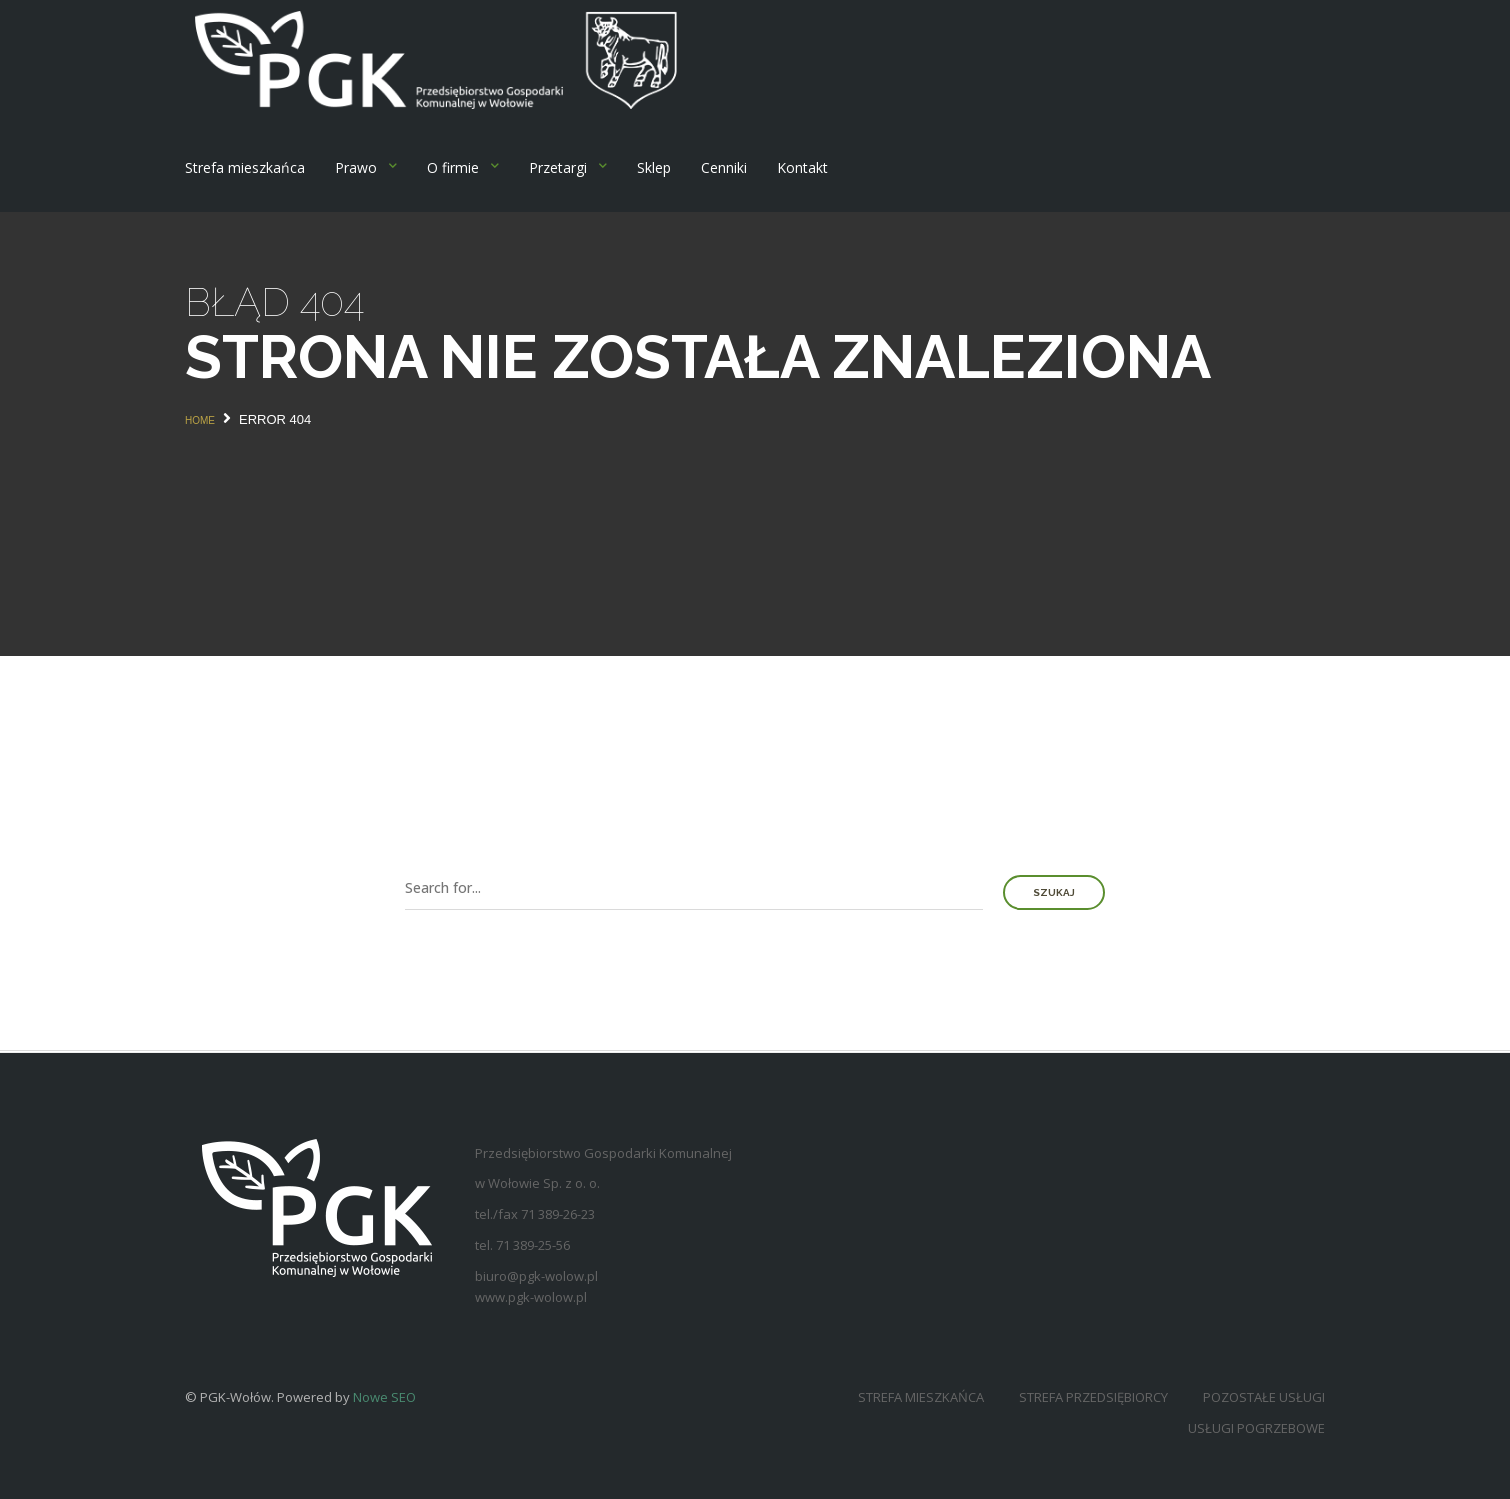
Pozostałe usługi (1264, 1397)
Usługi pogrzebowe (1256, 1428)
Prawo (356, 167)
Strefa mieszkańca (245, 167)
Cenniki (724, 167)
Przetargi (558, 167)
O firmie (453, 167)
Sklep (654, 167)
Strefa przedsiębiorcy (1093, 1397)
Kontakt (802, 167)
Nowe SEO (384, 1397)
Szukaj (1054, 892)
